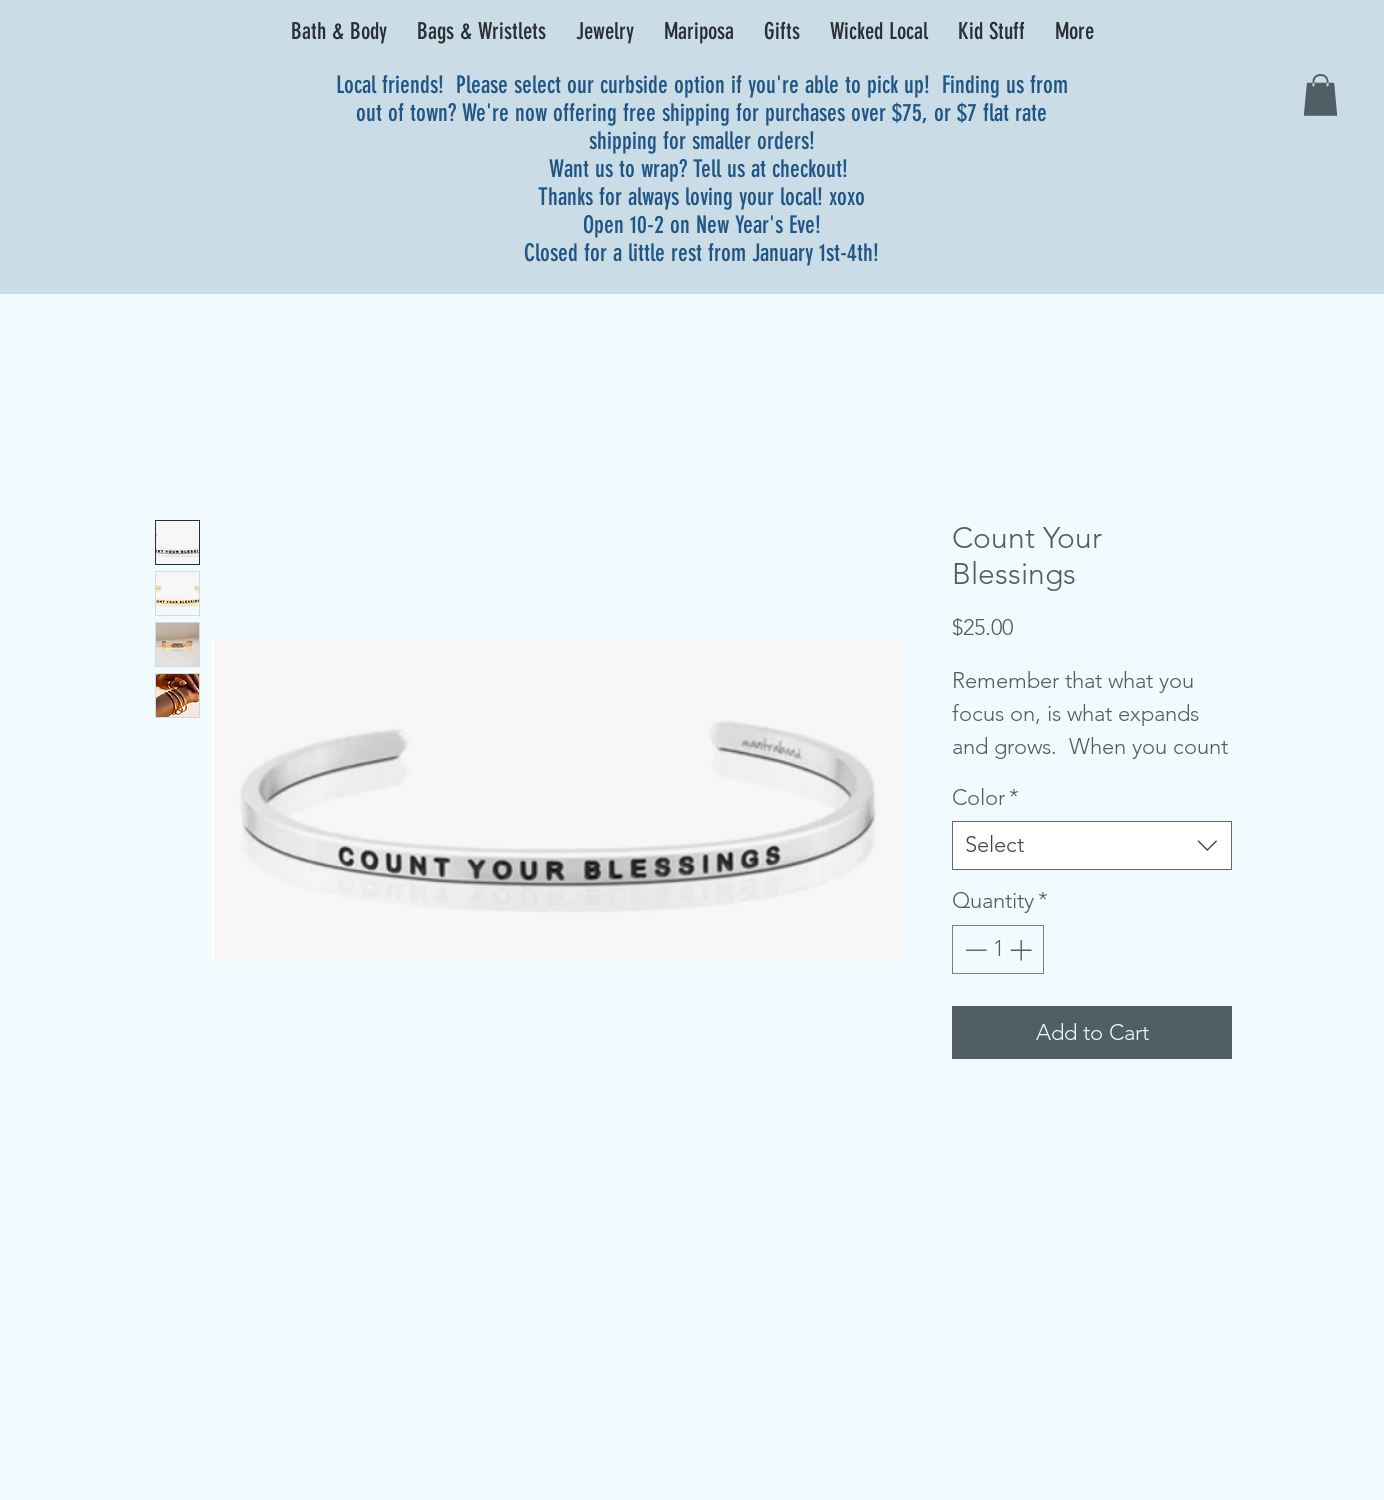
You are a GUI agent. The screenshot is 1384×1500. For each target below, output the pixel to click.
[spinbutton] (998, 949)
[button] (339, 32)
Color (985, 797)
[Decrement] (973, 949)
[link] (1320, 95)
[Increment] (1022, 949)
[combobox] (1092, 845)
